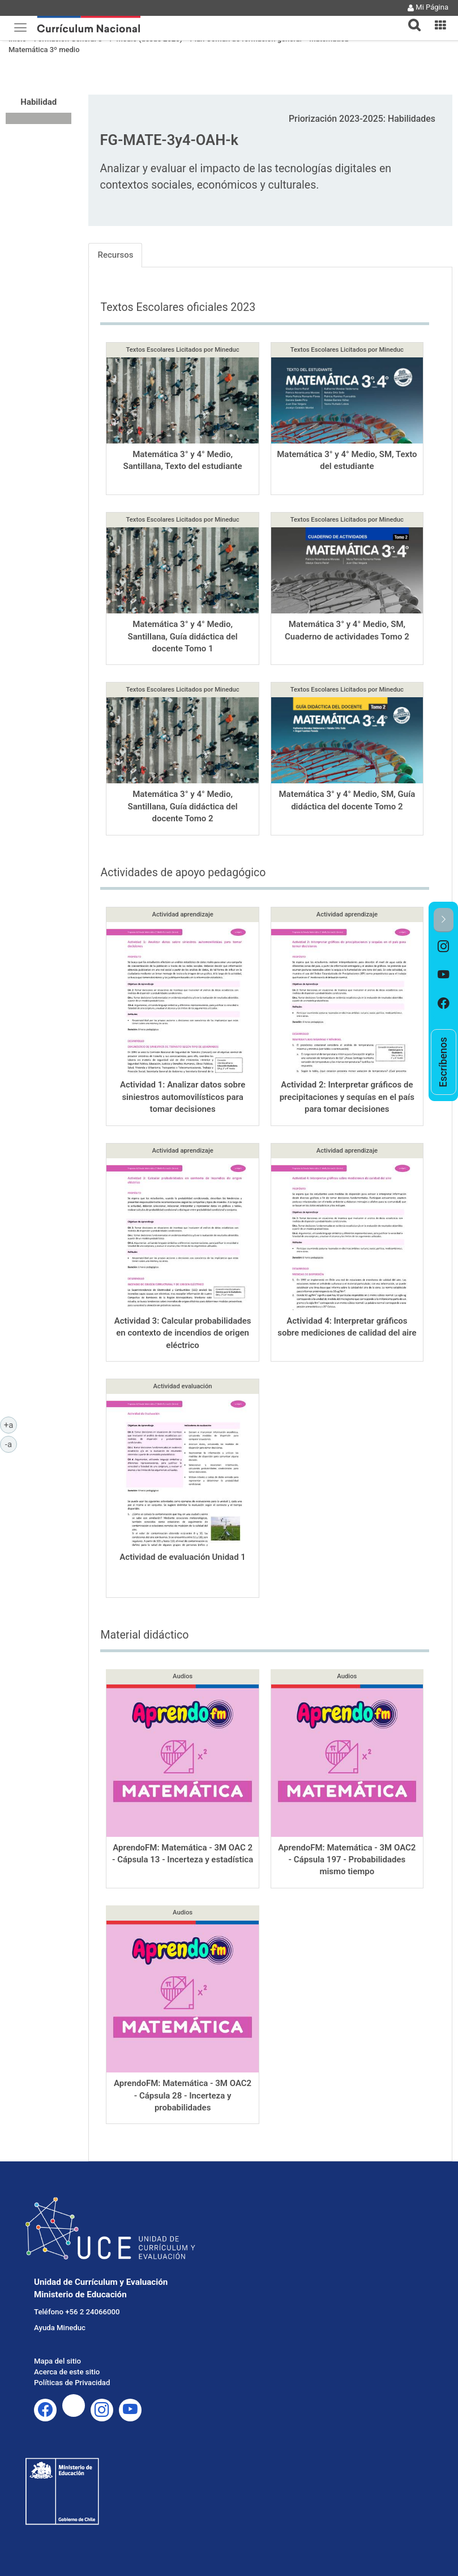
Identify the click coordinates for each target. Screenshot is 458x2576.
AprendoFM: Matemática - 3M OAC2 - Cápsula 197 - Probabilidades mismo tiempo (347, 1860)
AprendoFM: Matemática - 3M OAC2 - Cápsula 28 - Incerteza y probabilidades (182, 2095)
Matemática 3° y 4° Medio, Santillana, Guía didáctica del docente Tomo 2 (183, 806)
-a (11, 1443)
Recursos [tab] (115, 255)
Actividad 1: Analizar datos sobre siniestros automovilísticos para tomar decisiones (182, 1097)
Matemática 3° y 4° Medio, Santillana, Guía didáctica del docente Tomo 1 (183, 636)
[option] (443, 946)
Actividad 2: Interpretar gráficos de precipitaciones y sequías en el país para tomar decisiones (347, 1097)
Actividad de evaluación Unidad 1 (182, 1557)
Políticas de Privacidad (72, 2382)
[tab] (410, 18)
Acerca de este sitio (67, 2372)
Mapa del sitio (57, 2361)
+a (10, 1424)
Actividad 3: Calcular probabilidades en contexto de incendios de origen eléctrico (182, 1333)
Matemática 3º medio (44, 49)
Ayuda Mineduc (59, 2327)
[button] (410, 18)
